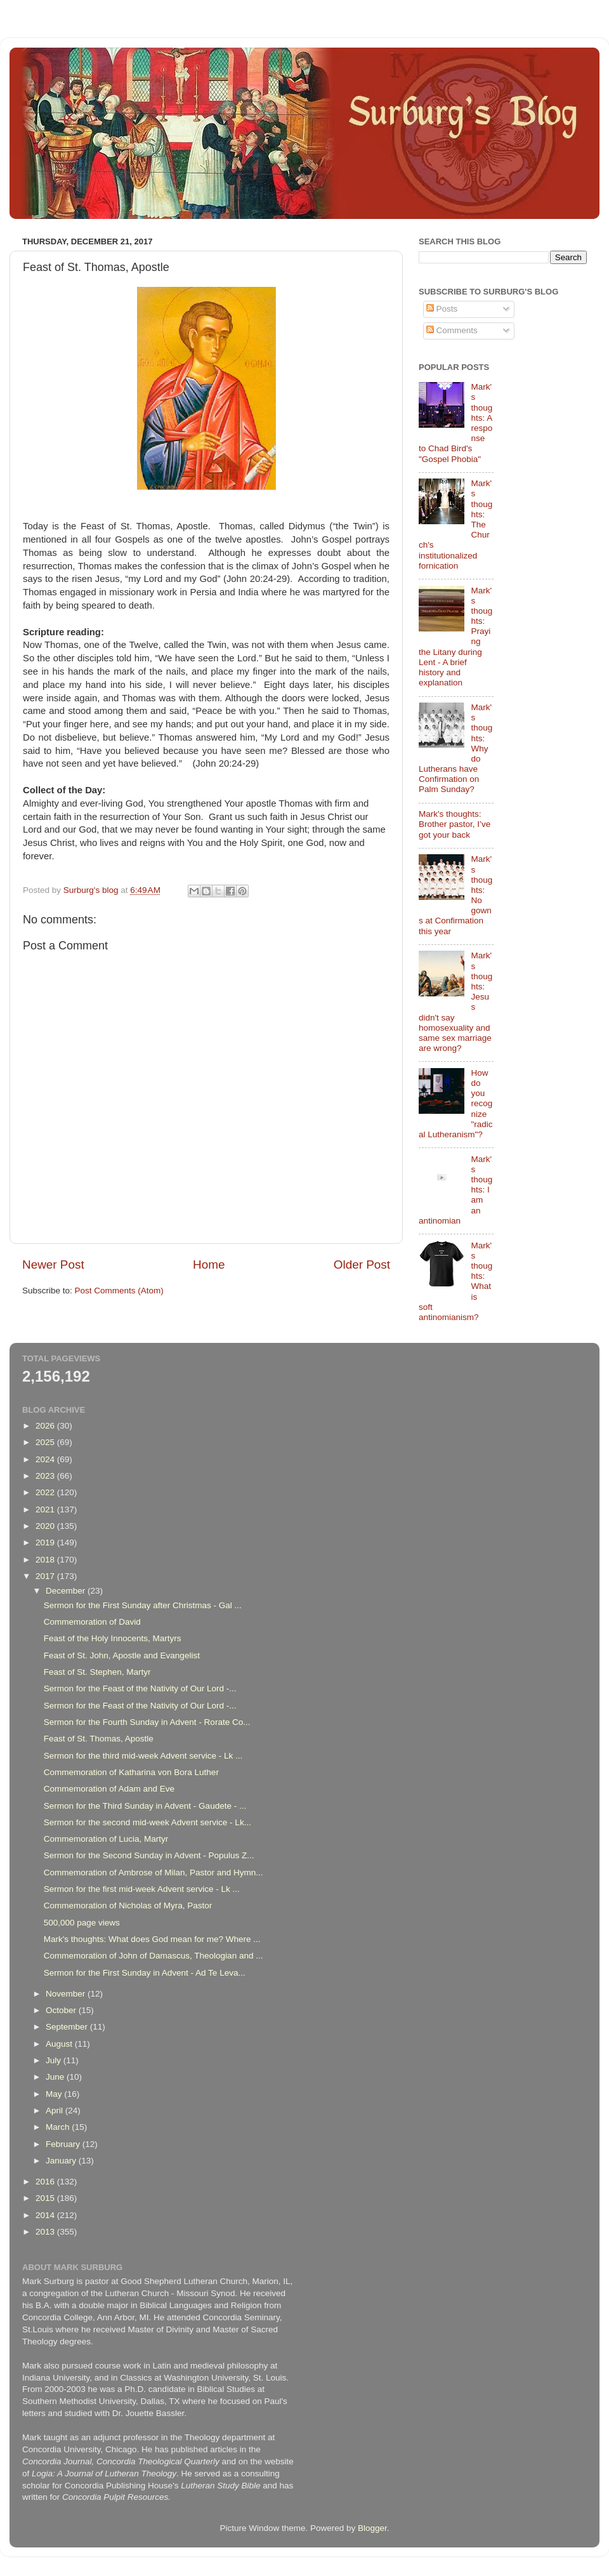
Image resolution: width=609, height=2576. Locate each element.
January (62, 2160)
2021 (46, 1509)
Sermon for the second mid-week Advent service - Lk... (147, 1822)
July (54, 2060)
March (59, 2127)
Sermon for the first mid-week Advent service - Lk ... (142, 1889)
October (62, 2010)
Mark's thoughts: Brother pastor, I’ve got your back (454, 824)
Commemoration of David (92, 1622)
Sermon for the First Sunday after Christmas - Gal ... (143, 1605)
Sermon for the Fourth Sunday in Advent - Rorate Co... (147, 1722)
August (60, 2044)
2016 (46, 2181)
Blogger (372, 2528)
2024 (46, 1459)
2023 (46, 1476)
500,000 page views (82, 1922)
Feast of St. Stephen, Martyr (97, 1672)
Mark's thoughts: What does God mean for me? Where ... (152, 1939)
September (68, 2026)
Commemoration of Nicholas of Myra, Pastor (128, 1905)
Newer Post (53, 1264)
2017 (46, 1576)
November (67, 1993)
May (55, 2094)
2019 (46, 1542)
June (56, 2077)
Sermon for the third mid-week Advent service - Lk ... (143, 1755)
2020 (46, 1526)
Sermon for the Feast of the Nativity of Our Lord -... (140, 1688)
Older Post (362, 1264)
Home (209, 1264)
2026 (46, 1425)
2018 (46, 1559)
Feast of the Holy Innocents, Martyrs (112, 1638)
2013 (46, 2231)
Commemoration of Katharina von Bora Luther (131, 1772)
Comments (452, 330)
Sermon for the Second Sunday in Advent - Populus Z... (149, 1855)
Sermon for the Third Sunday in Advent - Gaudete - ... (145, 1806)
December (67, 1590)
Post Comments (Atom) (119, 1290)
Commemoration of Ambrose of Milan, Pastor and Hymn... (153, 1872)
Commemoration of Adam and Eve (109, 1788)
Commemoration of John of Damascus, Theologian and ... (153, 1955)
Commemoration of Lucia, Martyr (106, 1839)
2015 (46, 2198)
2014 (46, 2215)
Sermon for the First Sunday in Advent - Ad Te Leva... (145, 1973)
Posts (442, 309)
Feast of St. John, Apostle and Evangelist (122, 1655)
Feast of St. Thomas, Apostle (99, 1738)
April (55, 2110)
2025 (46, 1442)
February (64, 2144)
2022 (46, 1492)
